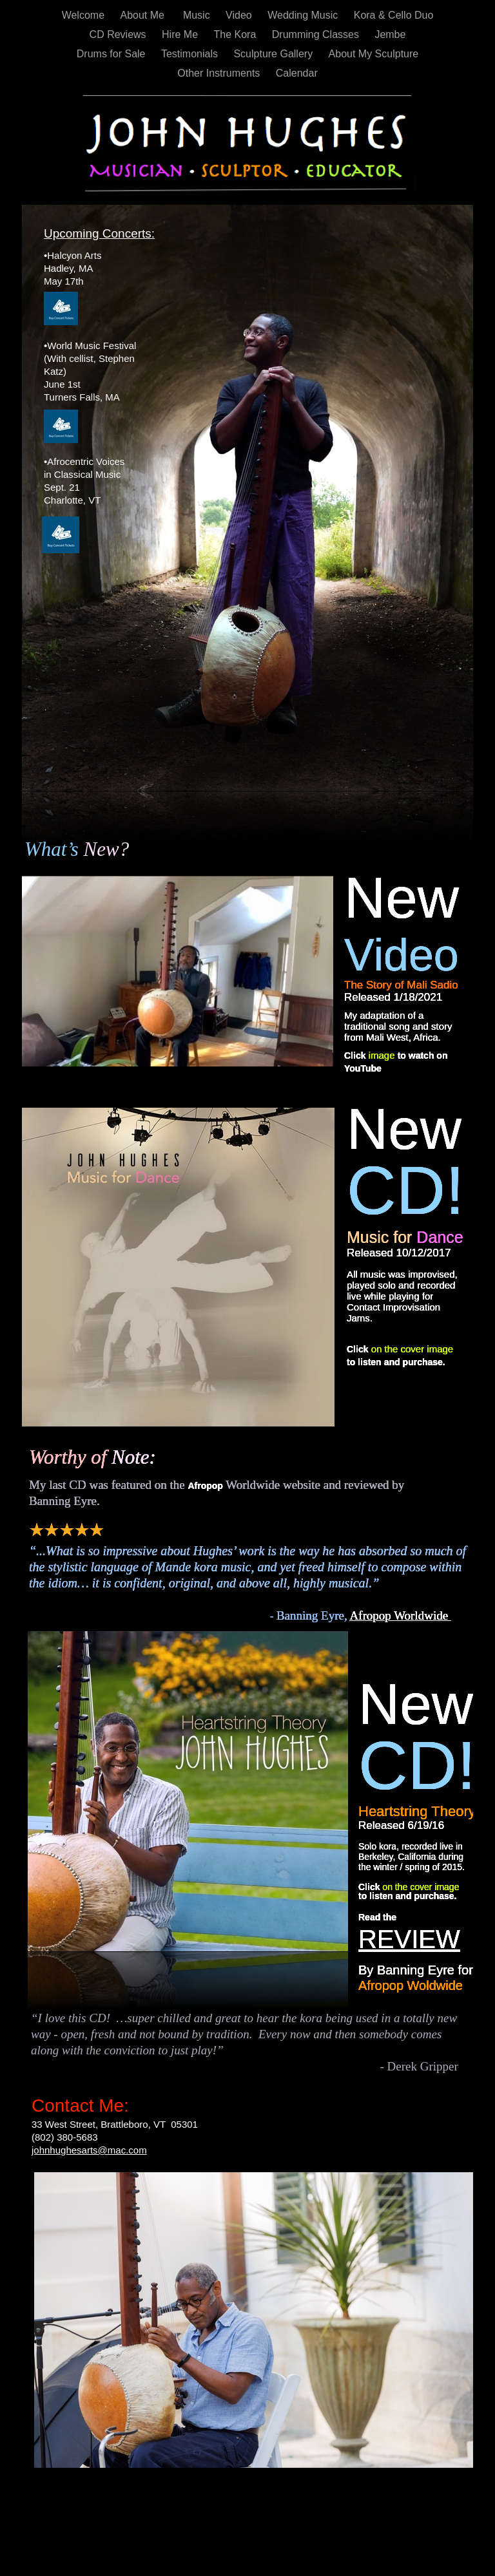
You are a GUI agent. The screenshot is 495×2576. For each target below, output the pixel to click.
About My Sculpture (374, 53)
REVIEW (409, 1939)
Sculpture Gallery (274, 53)
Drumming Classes (317, 34)
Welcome (85, 15)
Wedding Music (304, 15)
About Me (145, 15)
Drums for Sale (112, 53)
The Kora (236, 34)
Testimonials (190, 53)
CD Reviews (119, 34)
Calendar (297, 73)
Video (240, 15)
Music (198, 15)
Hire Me (181, 34)
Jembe (389, 34)
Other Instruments (220, 73)
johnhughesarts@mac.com (89, 2150)
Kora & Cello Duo (394, 15)
